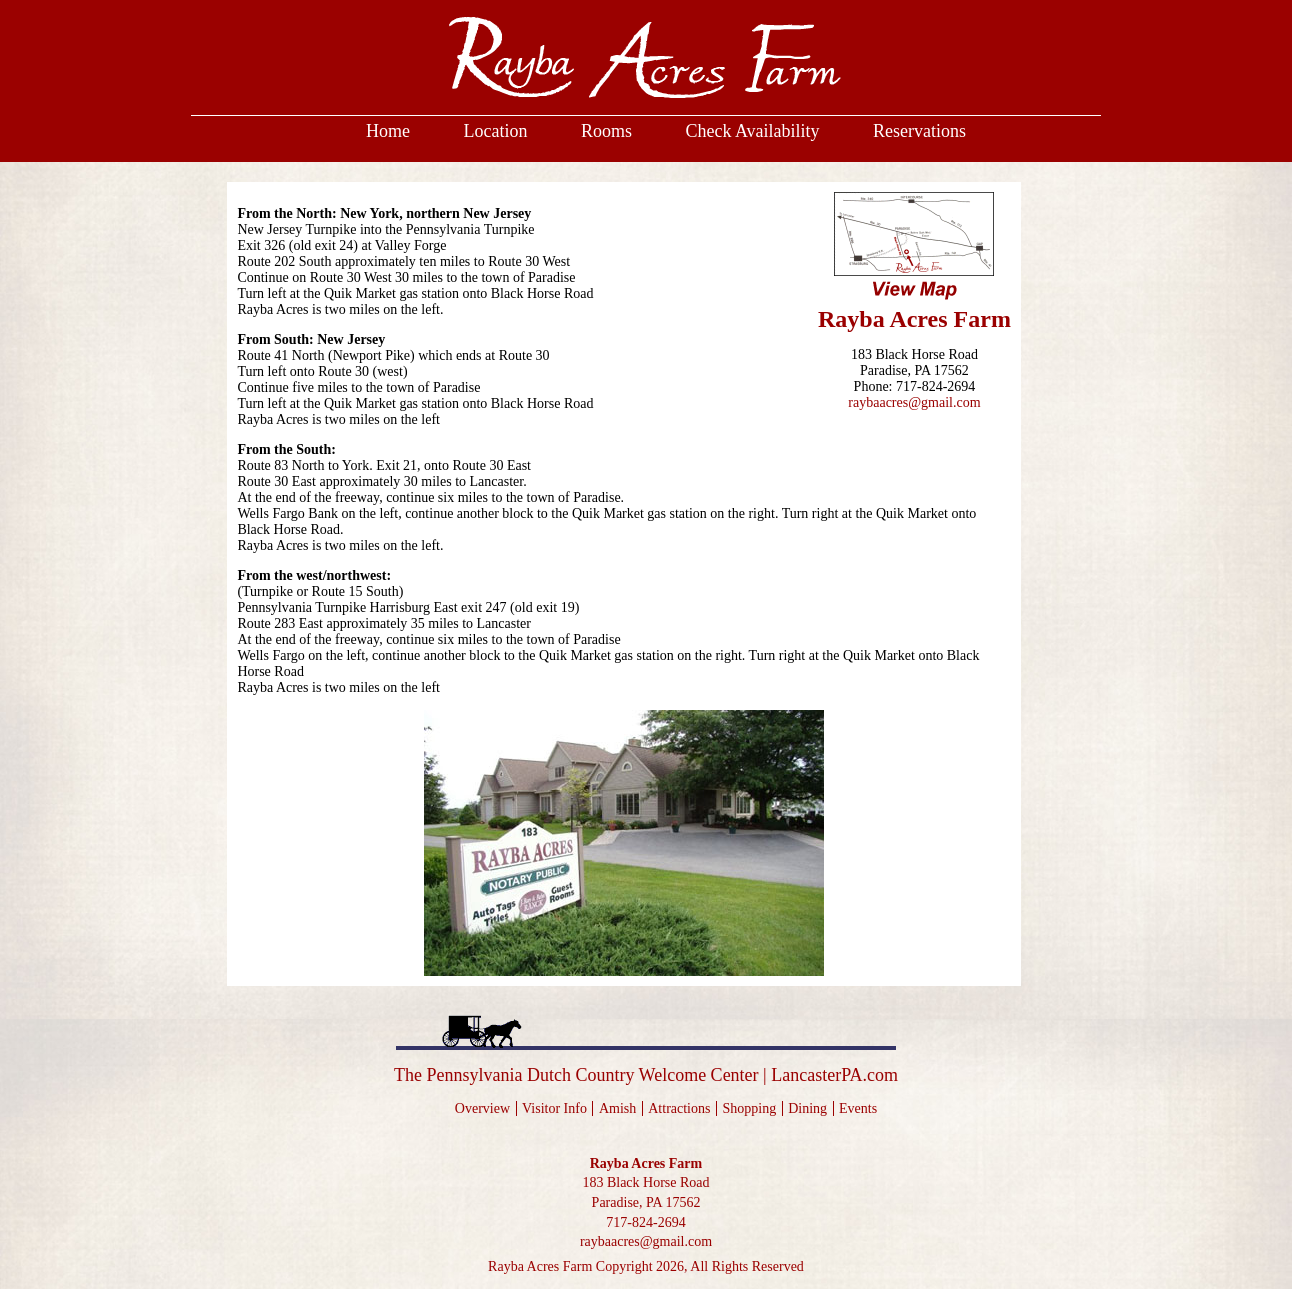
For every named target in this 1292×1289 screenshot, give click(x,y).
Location (495, 131)
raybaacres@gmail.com (914, 402)
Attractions (679, 1108)
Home (388, 131)
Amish (617, 1108)
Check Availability (752, 131)
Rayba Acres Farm (646, 1163)
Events (858, 1108)
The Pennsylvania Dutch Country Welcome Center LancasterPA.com (646, 1075)
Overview (482, 1108)
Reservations (919, 131)
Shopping (749, 1108)
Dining (807, 1108)
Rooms (606, 131)
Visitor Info (554, 1108)
